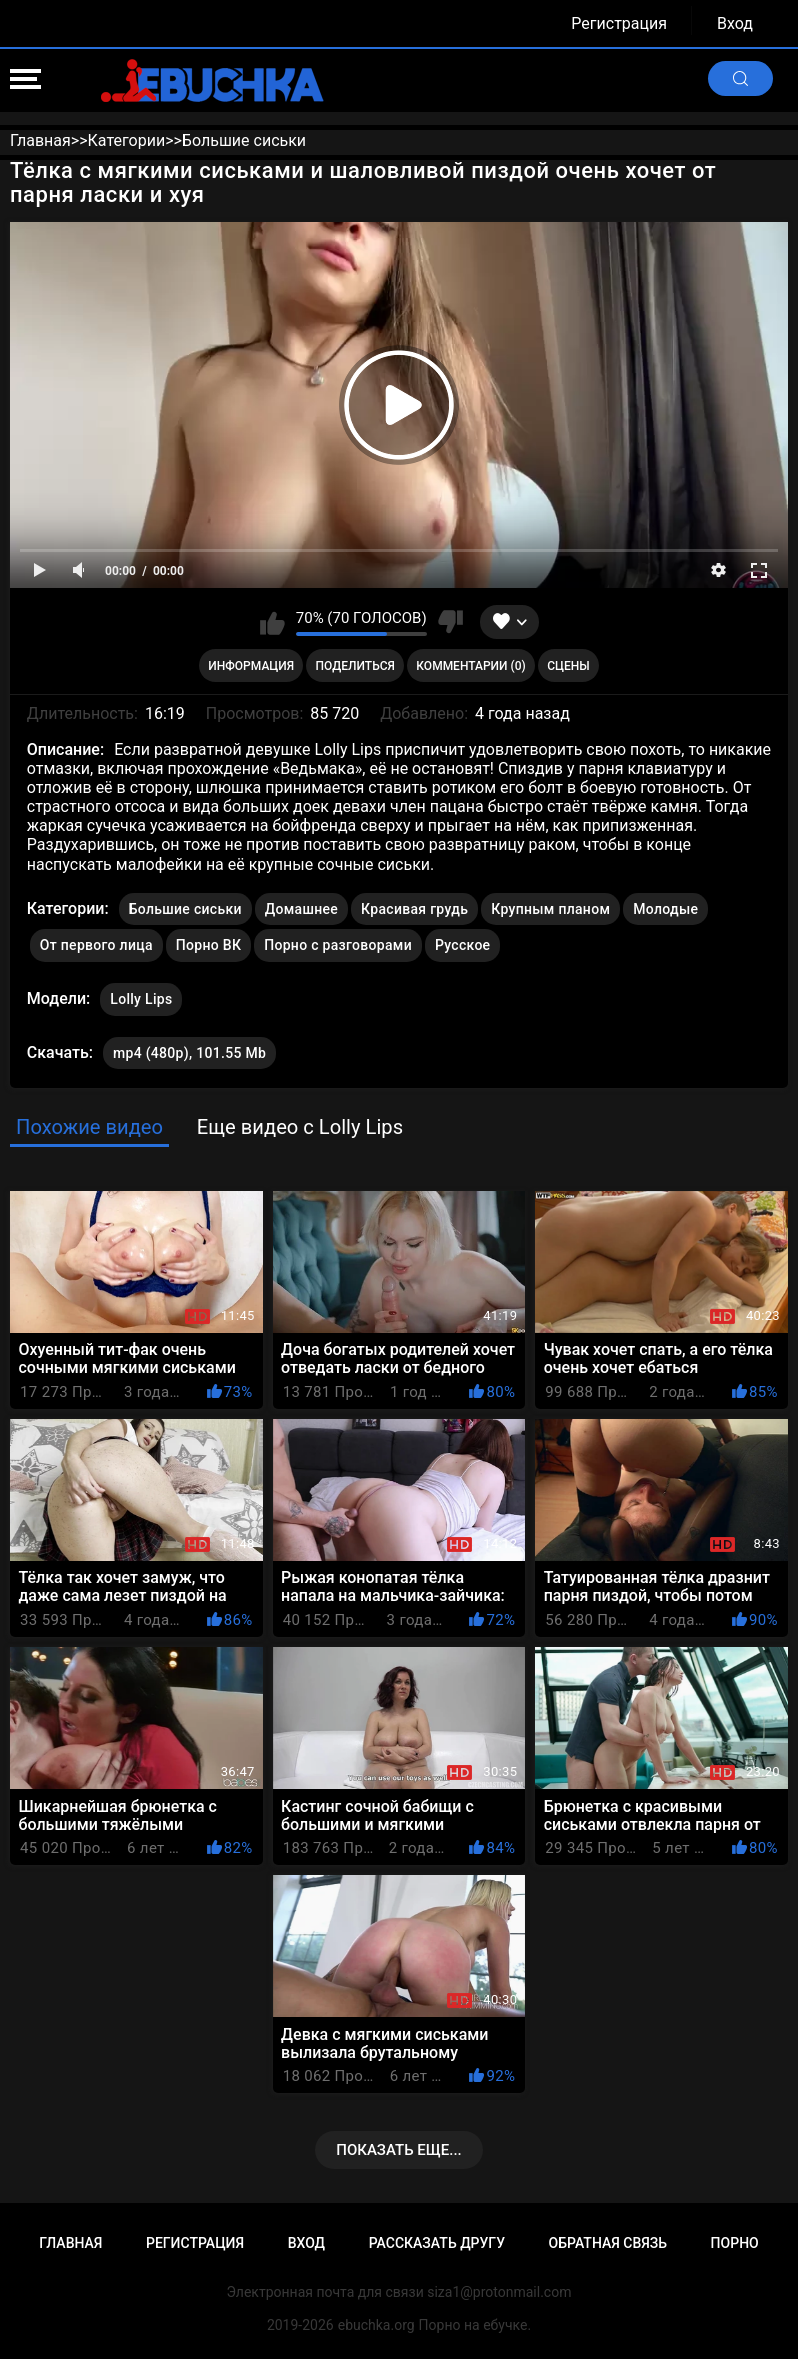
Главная (70, 2243)
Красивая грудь (414, 909)
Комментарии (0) (470, 666)
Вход (735, 23)
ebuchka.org (376, 2325)
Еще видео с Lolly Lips (300, 1127)
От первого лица (96, 945)
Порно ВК (208, 945)
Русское (462, 945)
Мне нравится (272, 622)
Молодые (665, 909)
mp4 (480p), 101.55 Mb (189, 1053)
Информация (251, 666)
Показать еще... (399, 2150)
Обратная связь (608, 2243)
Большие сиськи (185, 909)
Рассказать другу (437, 2243)
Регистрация (619, 23)
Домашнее (301, 909)
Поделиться (355, 666)
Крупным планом (550, 909)
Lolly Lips (141, 995)
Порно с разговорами (338, 945)
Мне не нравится (450, 622)
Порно (735, 2243)
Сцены (568, 666)
